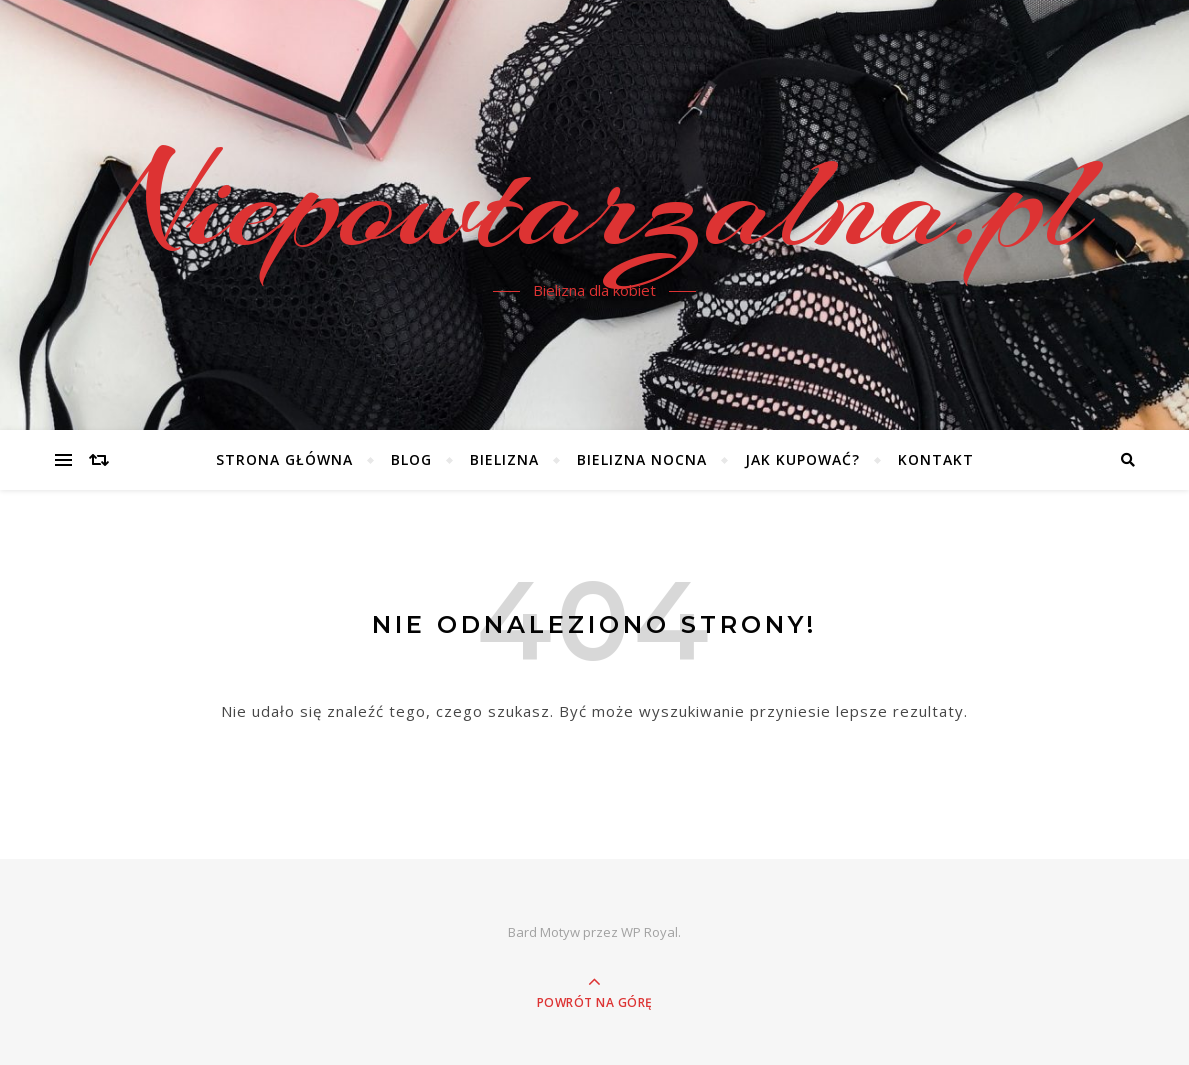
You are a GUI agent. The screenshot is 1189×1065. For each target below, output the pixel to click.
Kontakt (936, 459)
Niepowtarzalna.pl (594, 203)
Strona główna (284, 459)
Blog (411, 459)
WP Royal (649, 932)
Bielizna (504, 459)
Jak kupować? (802, 459)
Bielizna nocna (642, 459)
